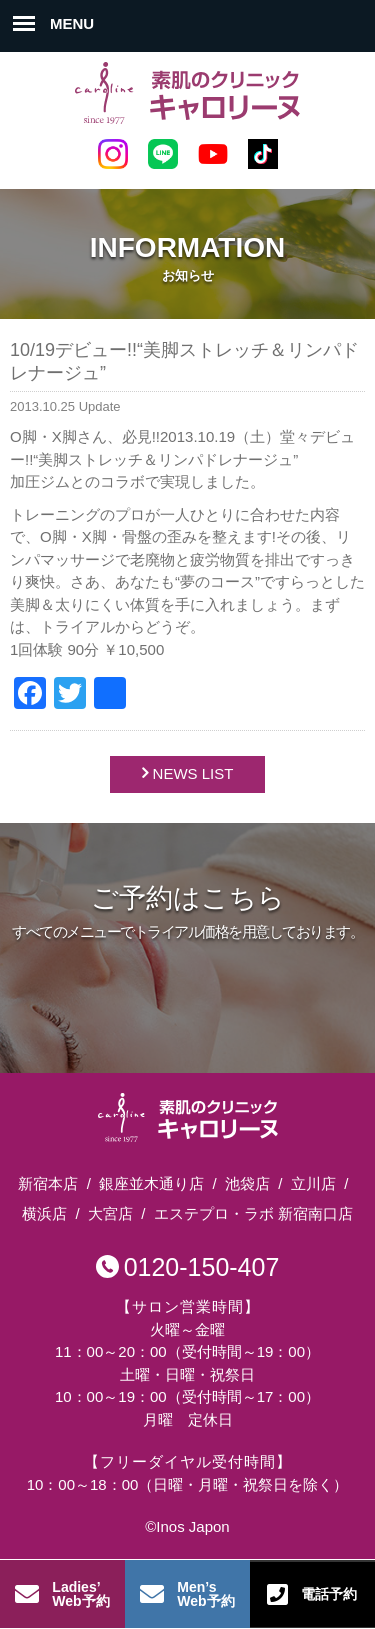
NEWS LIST (193, 773)
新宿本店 (48, 1183)
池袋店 (247, 1183)
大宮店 (110, 1213)
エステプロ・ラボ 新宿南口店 (253, 1213)
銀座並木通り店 (151, 1183)
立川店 (313, 1183)
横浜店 (44, 1213)
